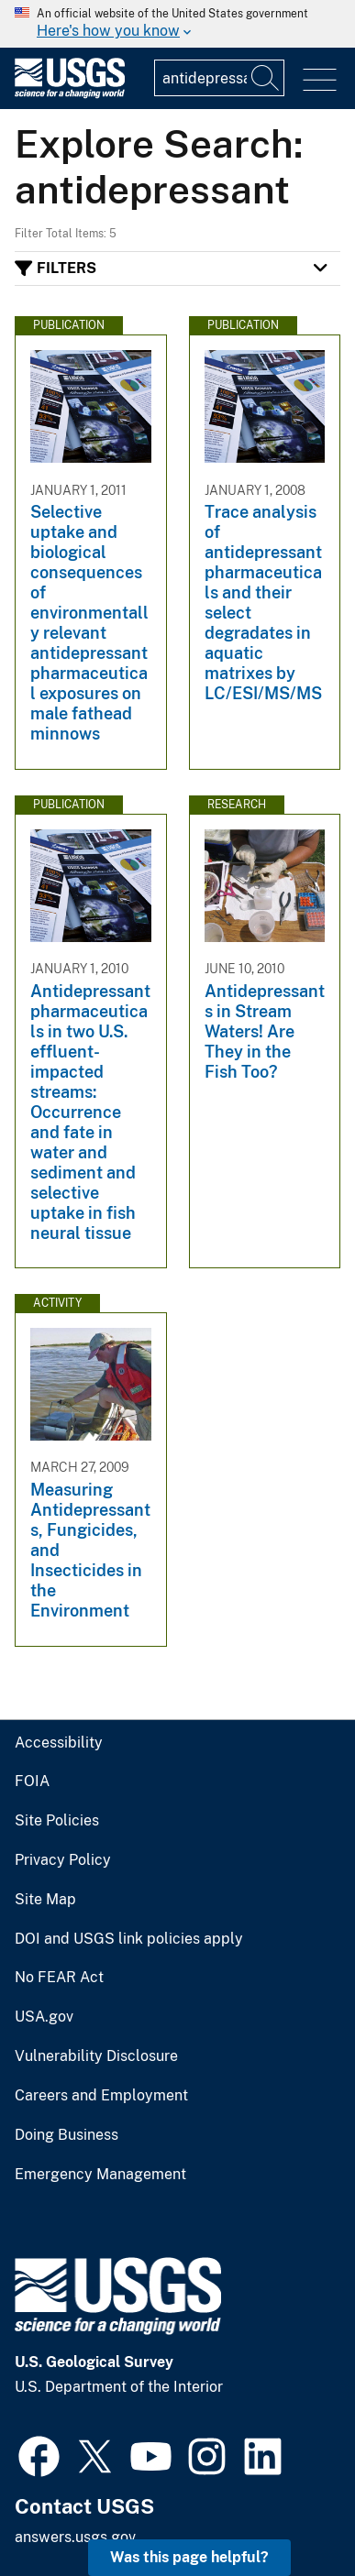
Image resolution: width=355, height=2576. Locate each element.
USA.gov (44, 2017)
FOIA (32, 1781)
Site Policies (57, 1821)
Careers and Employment (101, 2096)
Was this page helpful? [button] (189, 2557)
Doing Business (66, 2135)
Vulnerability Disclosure (96, 2056)
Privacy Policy (63, 1860)
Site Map (45, 1899)
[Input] (219, 78)
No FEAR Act (59, 1977)
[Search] (266, 78)
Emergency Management (100, 2174)
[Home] (70, 94)
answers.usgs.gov (75, 2537)
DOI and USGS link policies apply (129, 1939)
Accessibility (59, 1743)
